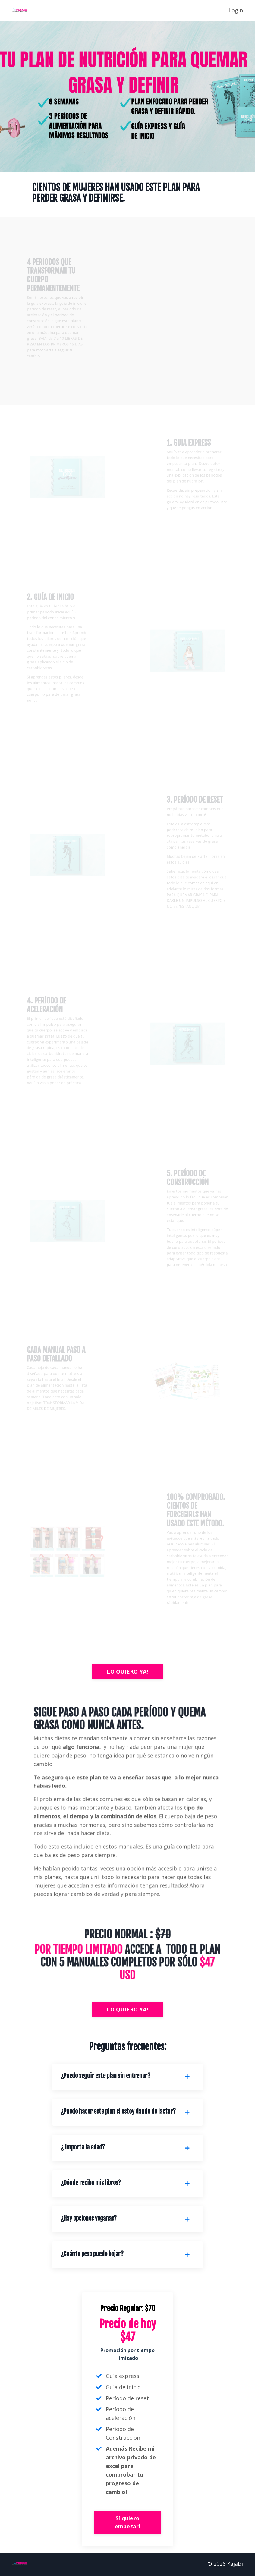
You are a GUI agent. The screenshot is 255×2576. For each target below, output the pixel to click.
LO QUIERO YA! (127, 1671)
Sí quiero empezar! (127, 2524)
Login (235, 10)
